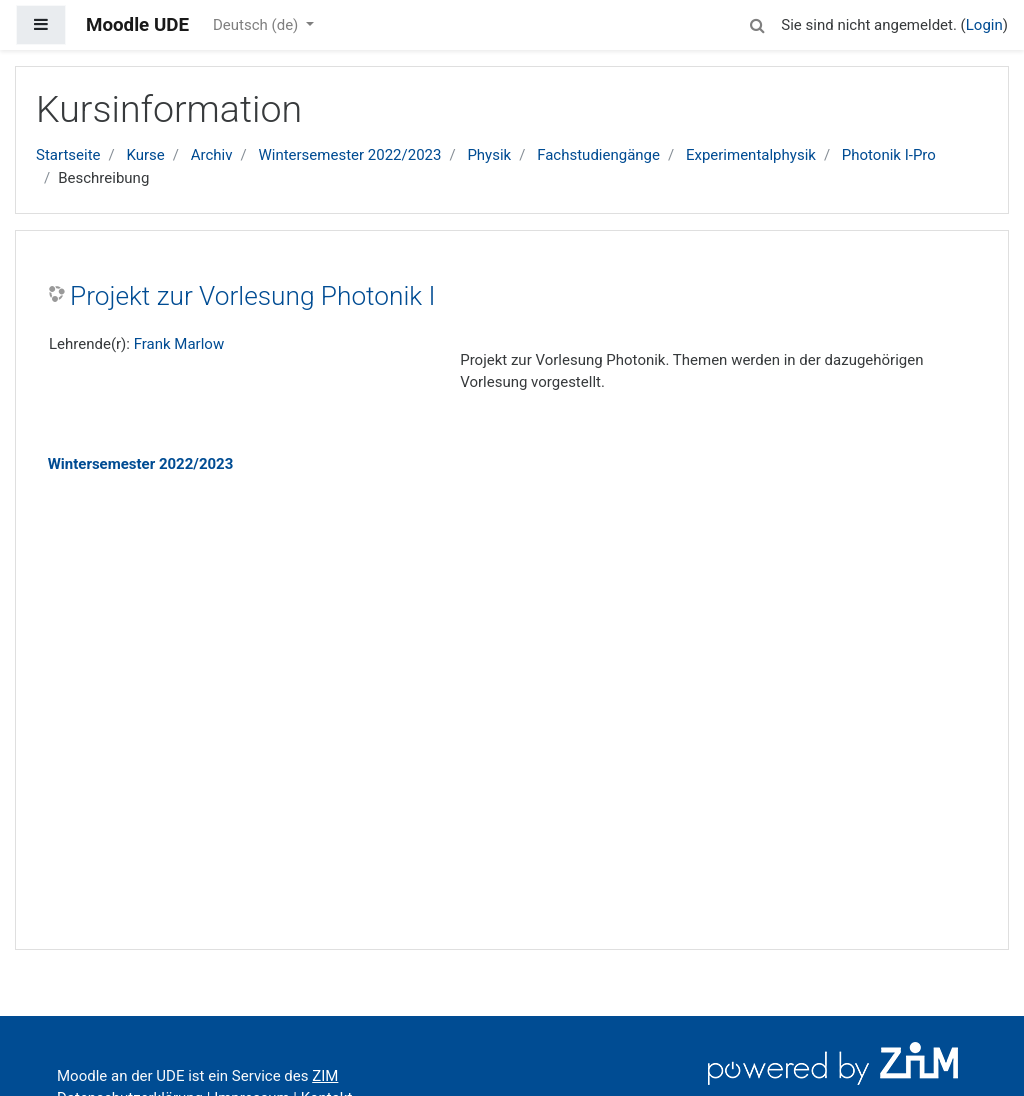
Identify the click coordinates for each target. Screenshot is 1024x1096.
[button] (757, 22)
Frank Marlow (179, 344)
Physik (489, 155)
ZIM (325, 1076)
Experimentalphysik (751, 155)
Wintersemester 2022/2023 (349, 155)
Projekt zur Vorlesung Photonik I (253, 296)
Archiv (212, 155)
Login (984, 25)
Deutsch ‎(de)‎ (257, 25)
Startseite (68, 155)
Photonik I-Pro (889, 155)
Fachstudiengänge (598, 155)
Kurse (145, 155)
